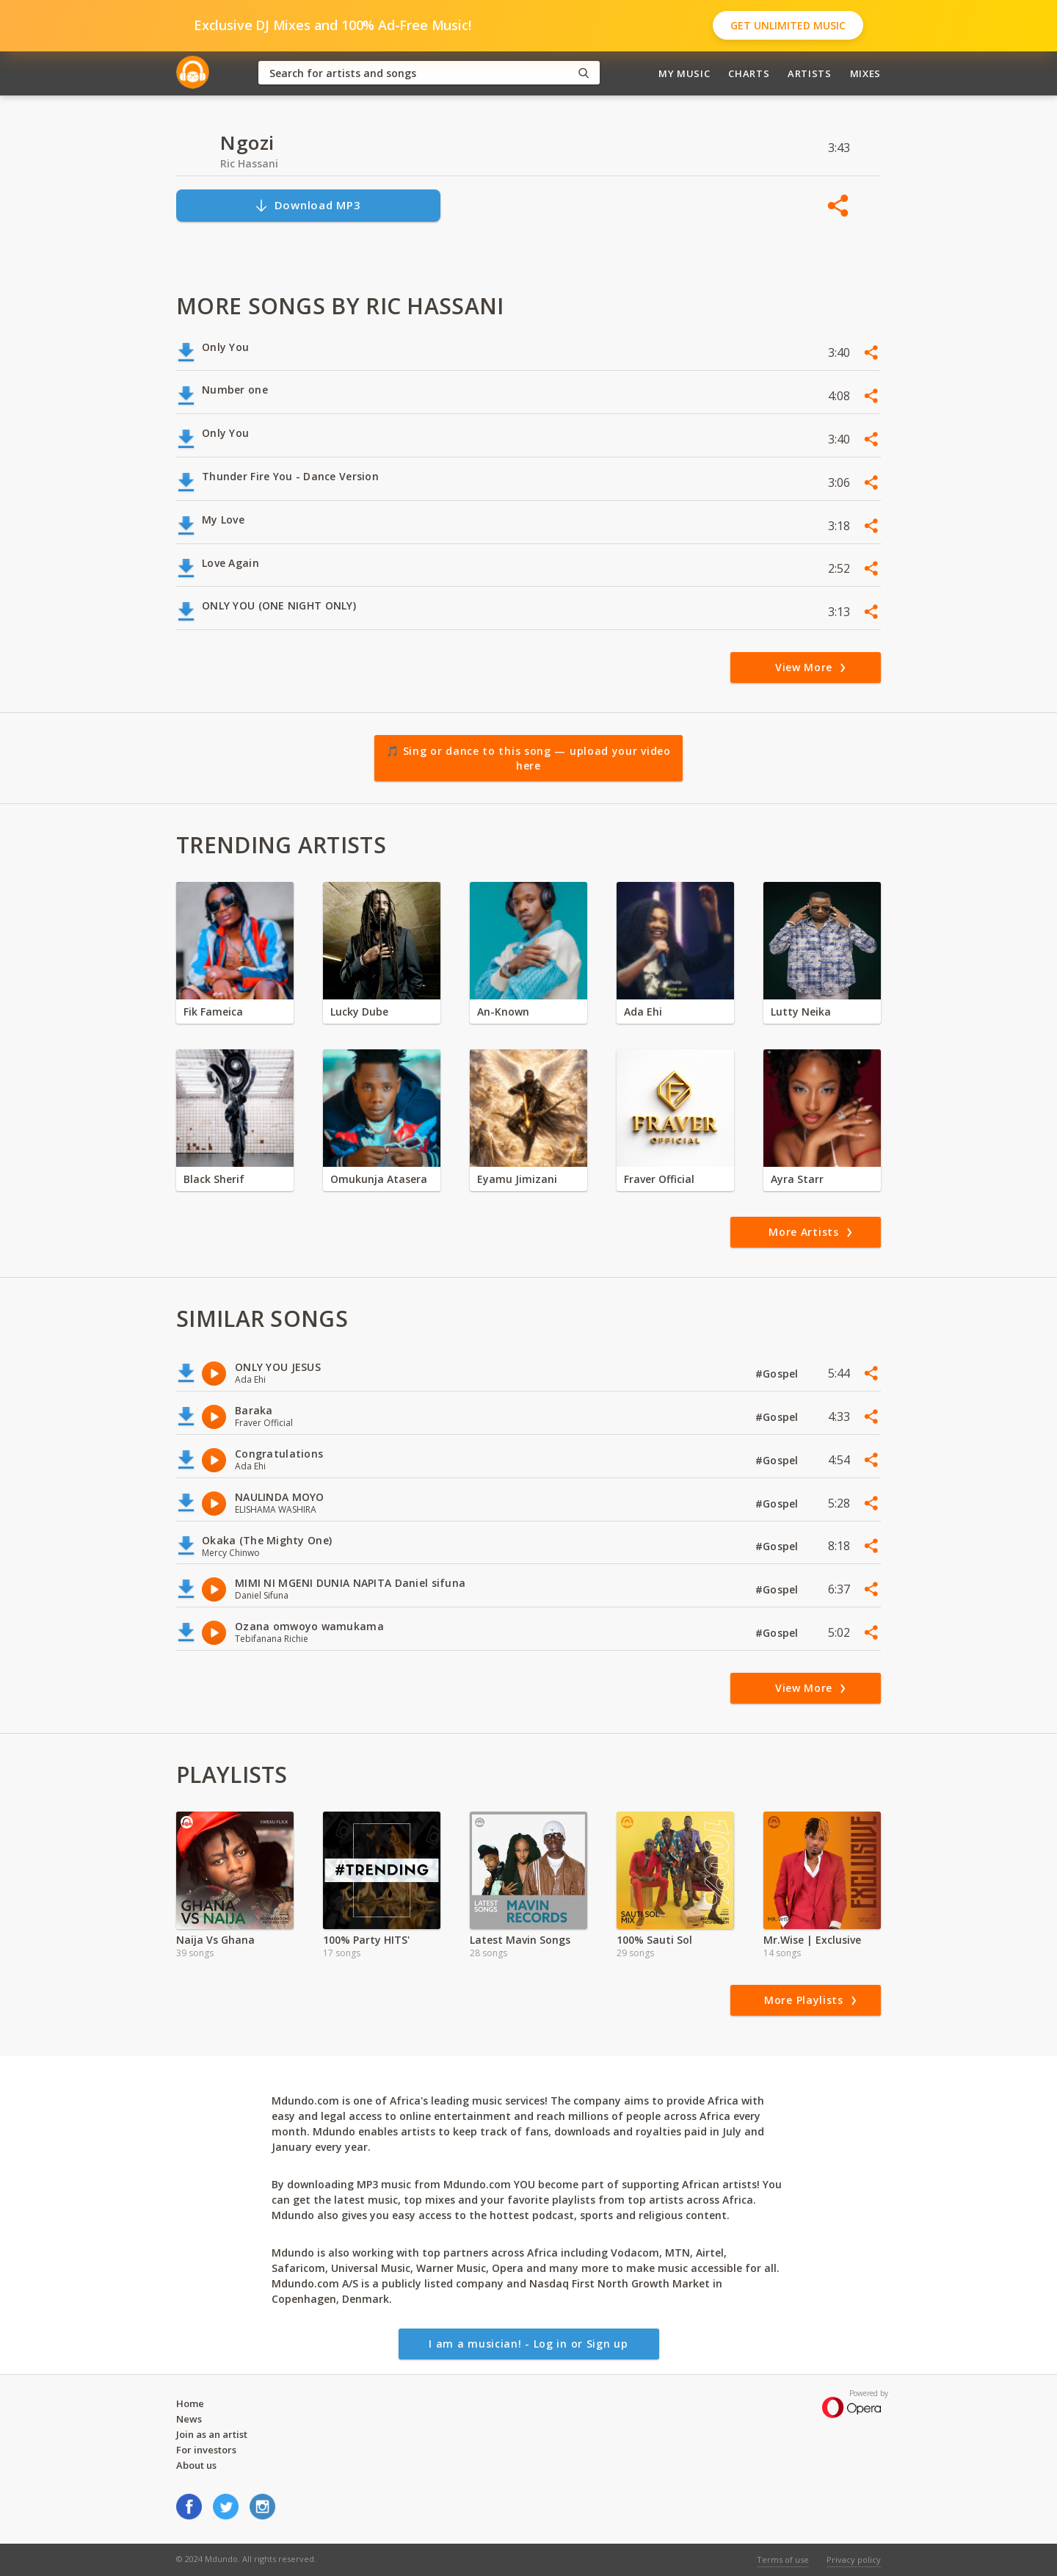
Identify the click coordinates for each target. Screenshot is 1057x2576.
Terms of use (783, 2559)
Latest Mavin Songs (520, 1940)
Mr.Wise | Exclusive (812, 1940)
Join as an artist (211, 2434)
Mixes (865, 73)
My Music (684, 73)
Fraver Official (659, 1179)
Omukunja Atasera (378, 1179)
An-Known (503, 1012)
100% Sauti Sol (654, 1940)
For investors (206, 2449)
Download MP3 (307, 205)
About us (196, 2465)
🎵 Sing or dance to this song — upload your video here (528, 758)
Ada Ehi (643, 1012)
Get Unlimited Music (788, 25)
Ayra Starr (797, 1179)
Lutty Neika (801, 1012)
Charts (748, 73)
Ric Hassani (249, 163)
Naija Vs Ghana (215, 1940)
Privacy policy (854, 2559)
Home (190, 2403)
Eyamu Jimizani (517, 1179)
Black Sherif (214, 1179)
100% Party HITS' (366, 1940)
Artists (810, 73)
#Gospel (778, 1374)
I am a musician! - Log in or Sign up (528, 2344)
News (189, 2418)
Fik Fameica (213, 1012)
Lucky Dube (359, 1012)
